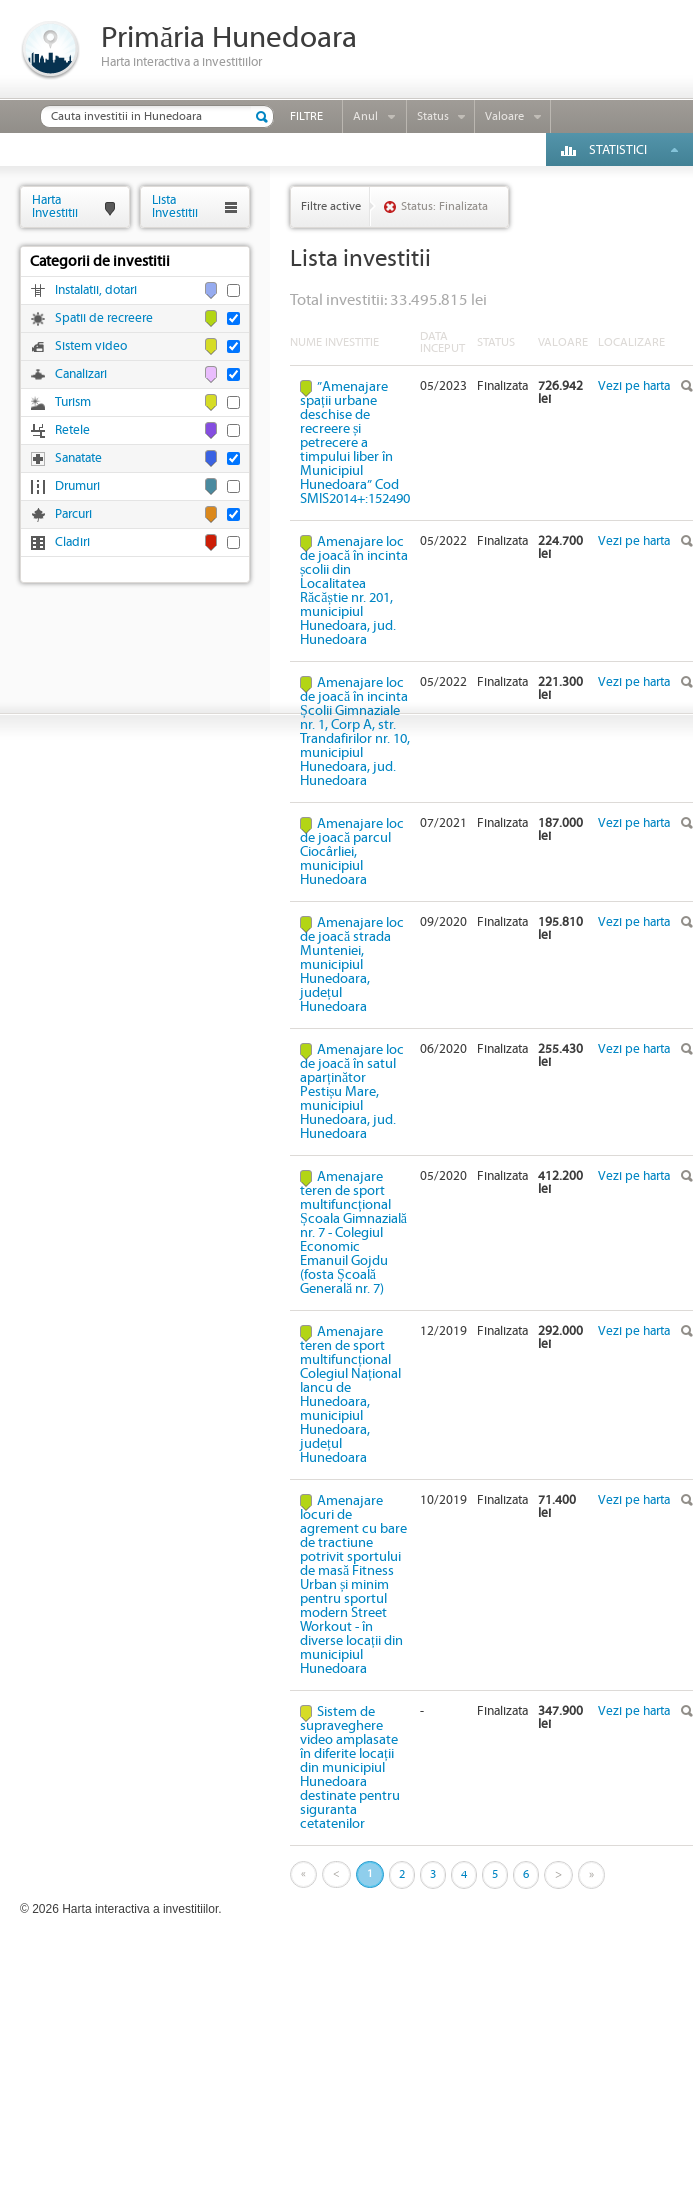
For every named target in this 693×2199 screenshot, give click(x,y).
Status (433, 116)
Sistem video (91, 346)
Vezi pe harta (634, 386)
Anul (365, 116)
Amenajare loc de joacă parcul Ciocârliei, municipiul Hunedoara (352, 852)
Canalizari (81, 374)
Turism (73, 402)
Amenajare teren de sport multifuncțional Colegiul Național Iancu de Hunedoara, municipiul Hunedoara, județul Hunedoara (350, 1395)
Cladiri (72, 542)
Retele (72, 430)
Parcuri (73, 514)
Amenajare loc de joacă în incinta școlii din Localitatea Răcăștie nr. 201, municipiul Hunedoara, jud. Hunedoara (354, 591)
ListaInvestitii (175, 206)
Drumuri (77, 486)
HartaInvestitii (55, 206)
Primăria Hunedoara (229, 38)
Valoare (504, 116)
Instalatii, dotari (96, 290)
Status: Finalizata (444, 206)
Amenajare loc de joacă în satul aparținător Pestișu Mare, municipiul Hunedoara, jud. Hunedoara (352, 1092)
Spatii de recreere (104, 318)
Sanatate (78, 458)
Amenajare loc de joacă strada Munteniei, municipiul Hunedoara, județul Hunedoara (352, 965)
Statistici (618, 150)
